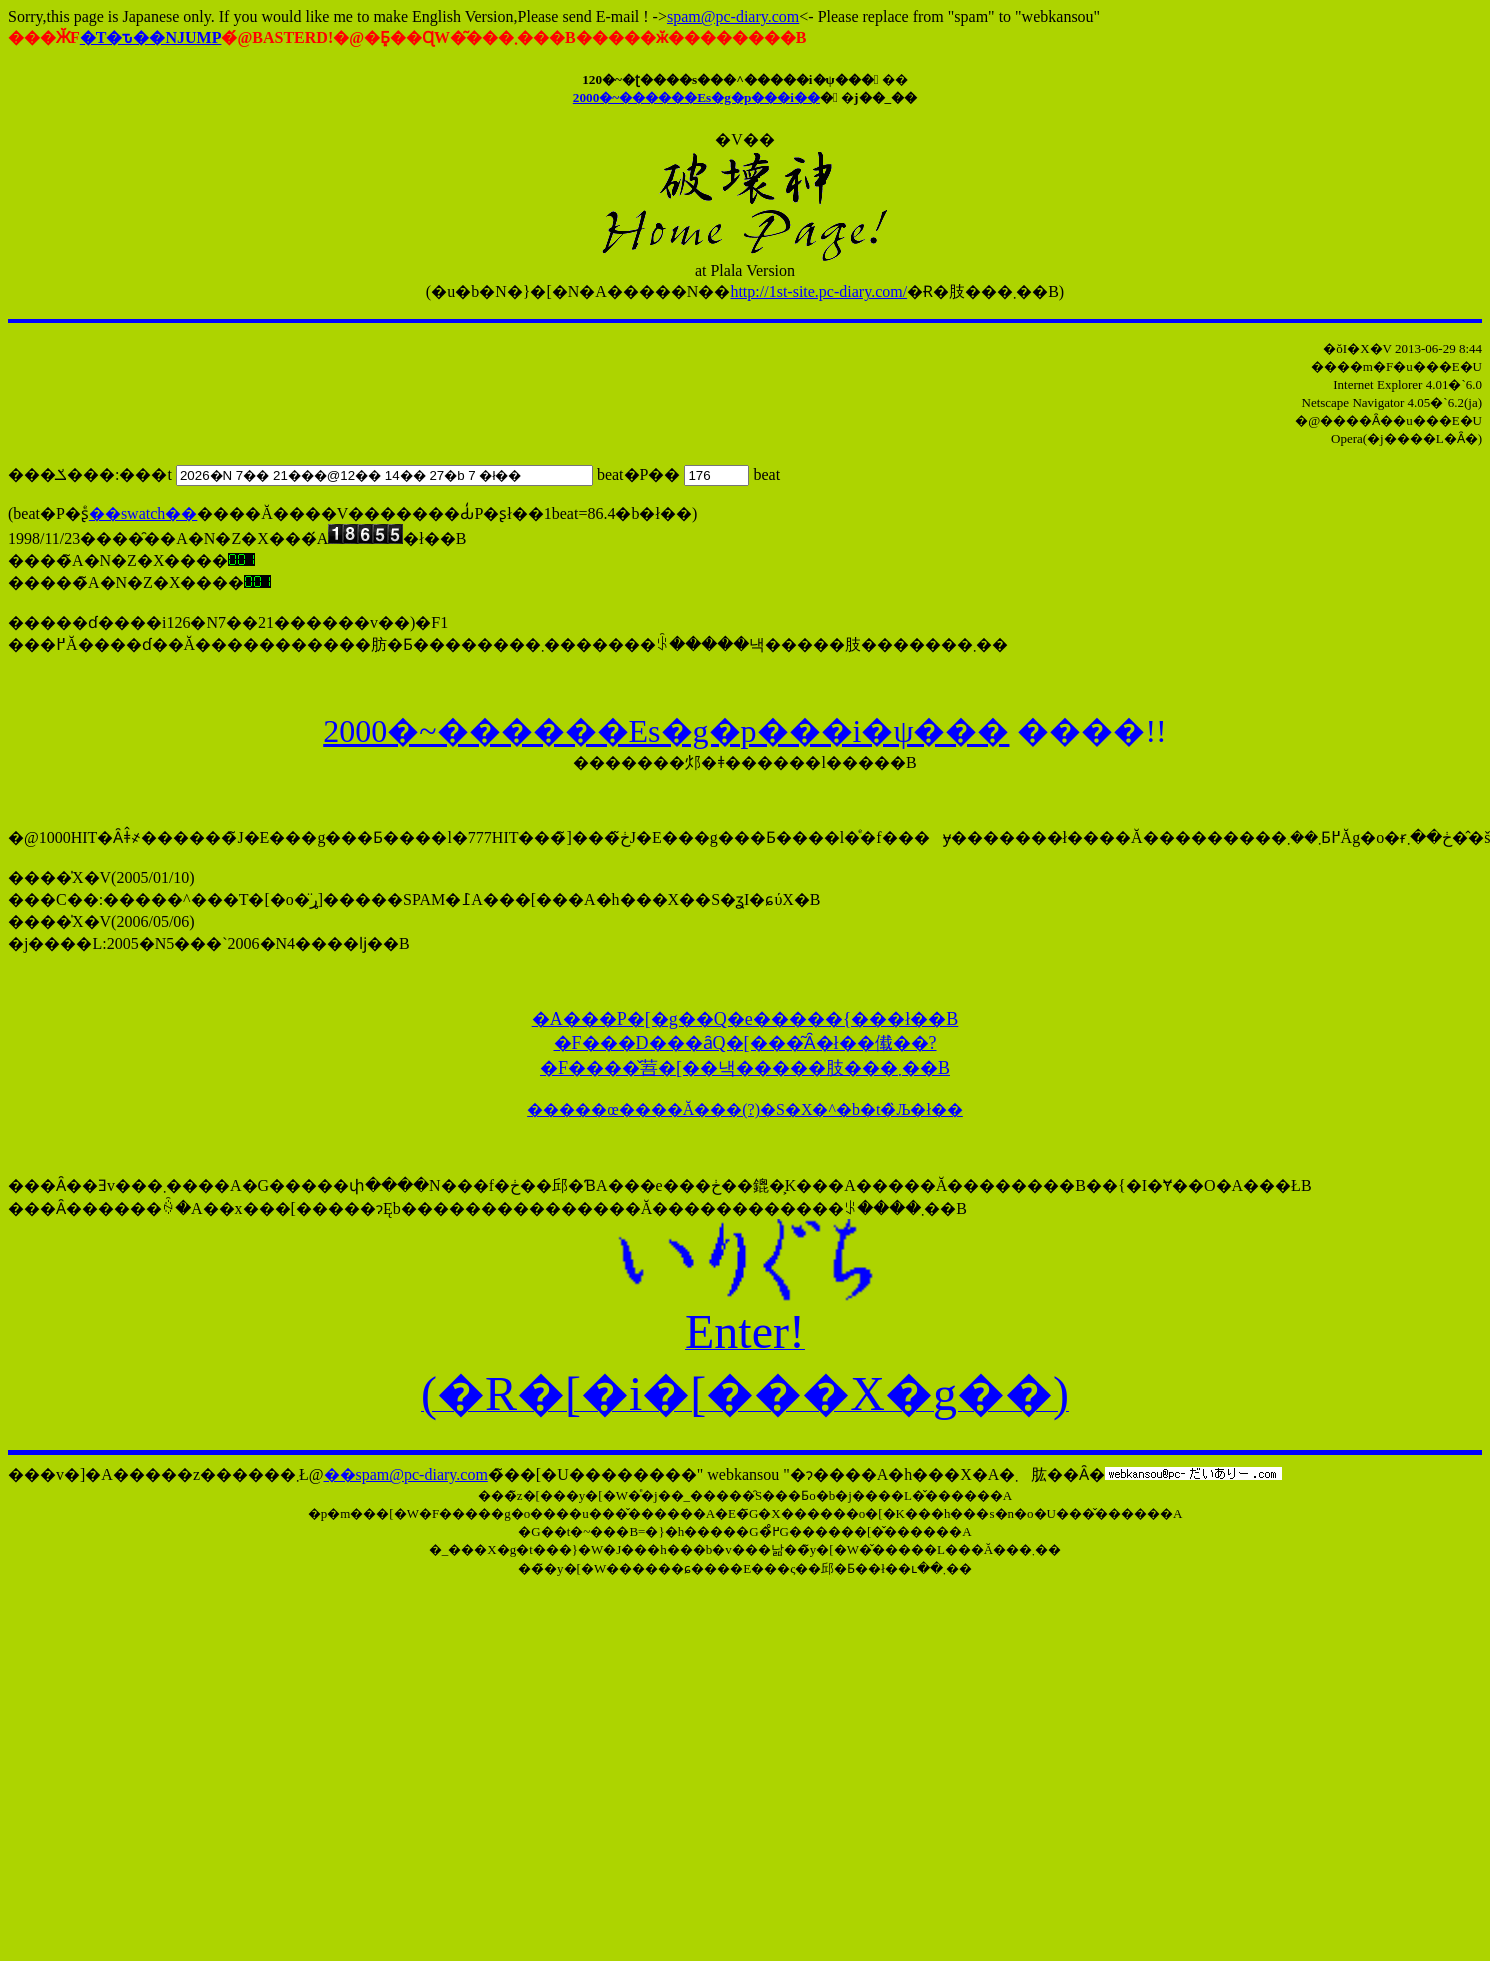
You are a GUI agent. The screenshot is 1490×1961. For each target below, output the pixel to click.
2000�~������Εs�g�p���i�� (696, 97)
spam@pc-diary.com (733, 16)
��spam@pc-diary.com (406, 1474)
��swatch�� (143, 513)
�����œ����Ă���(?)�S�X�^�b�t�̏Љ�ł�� (745, 1109)
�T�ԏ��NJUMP (151, 37)
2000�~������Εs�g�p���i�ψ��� (666, 731)
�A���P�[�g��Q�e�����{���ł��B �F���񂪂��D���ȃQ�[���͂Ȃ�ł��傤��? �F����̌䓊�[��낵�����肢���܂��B (745, 1043)
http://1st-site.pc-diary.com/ (818, 291)
